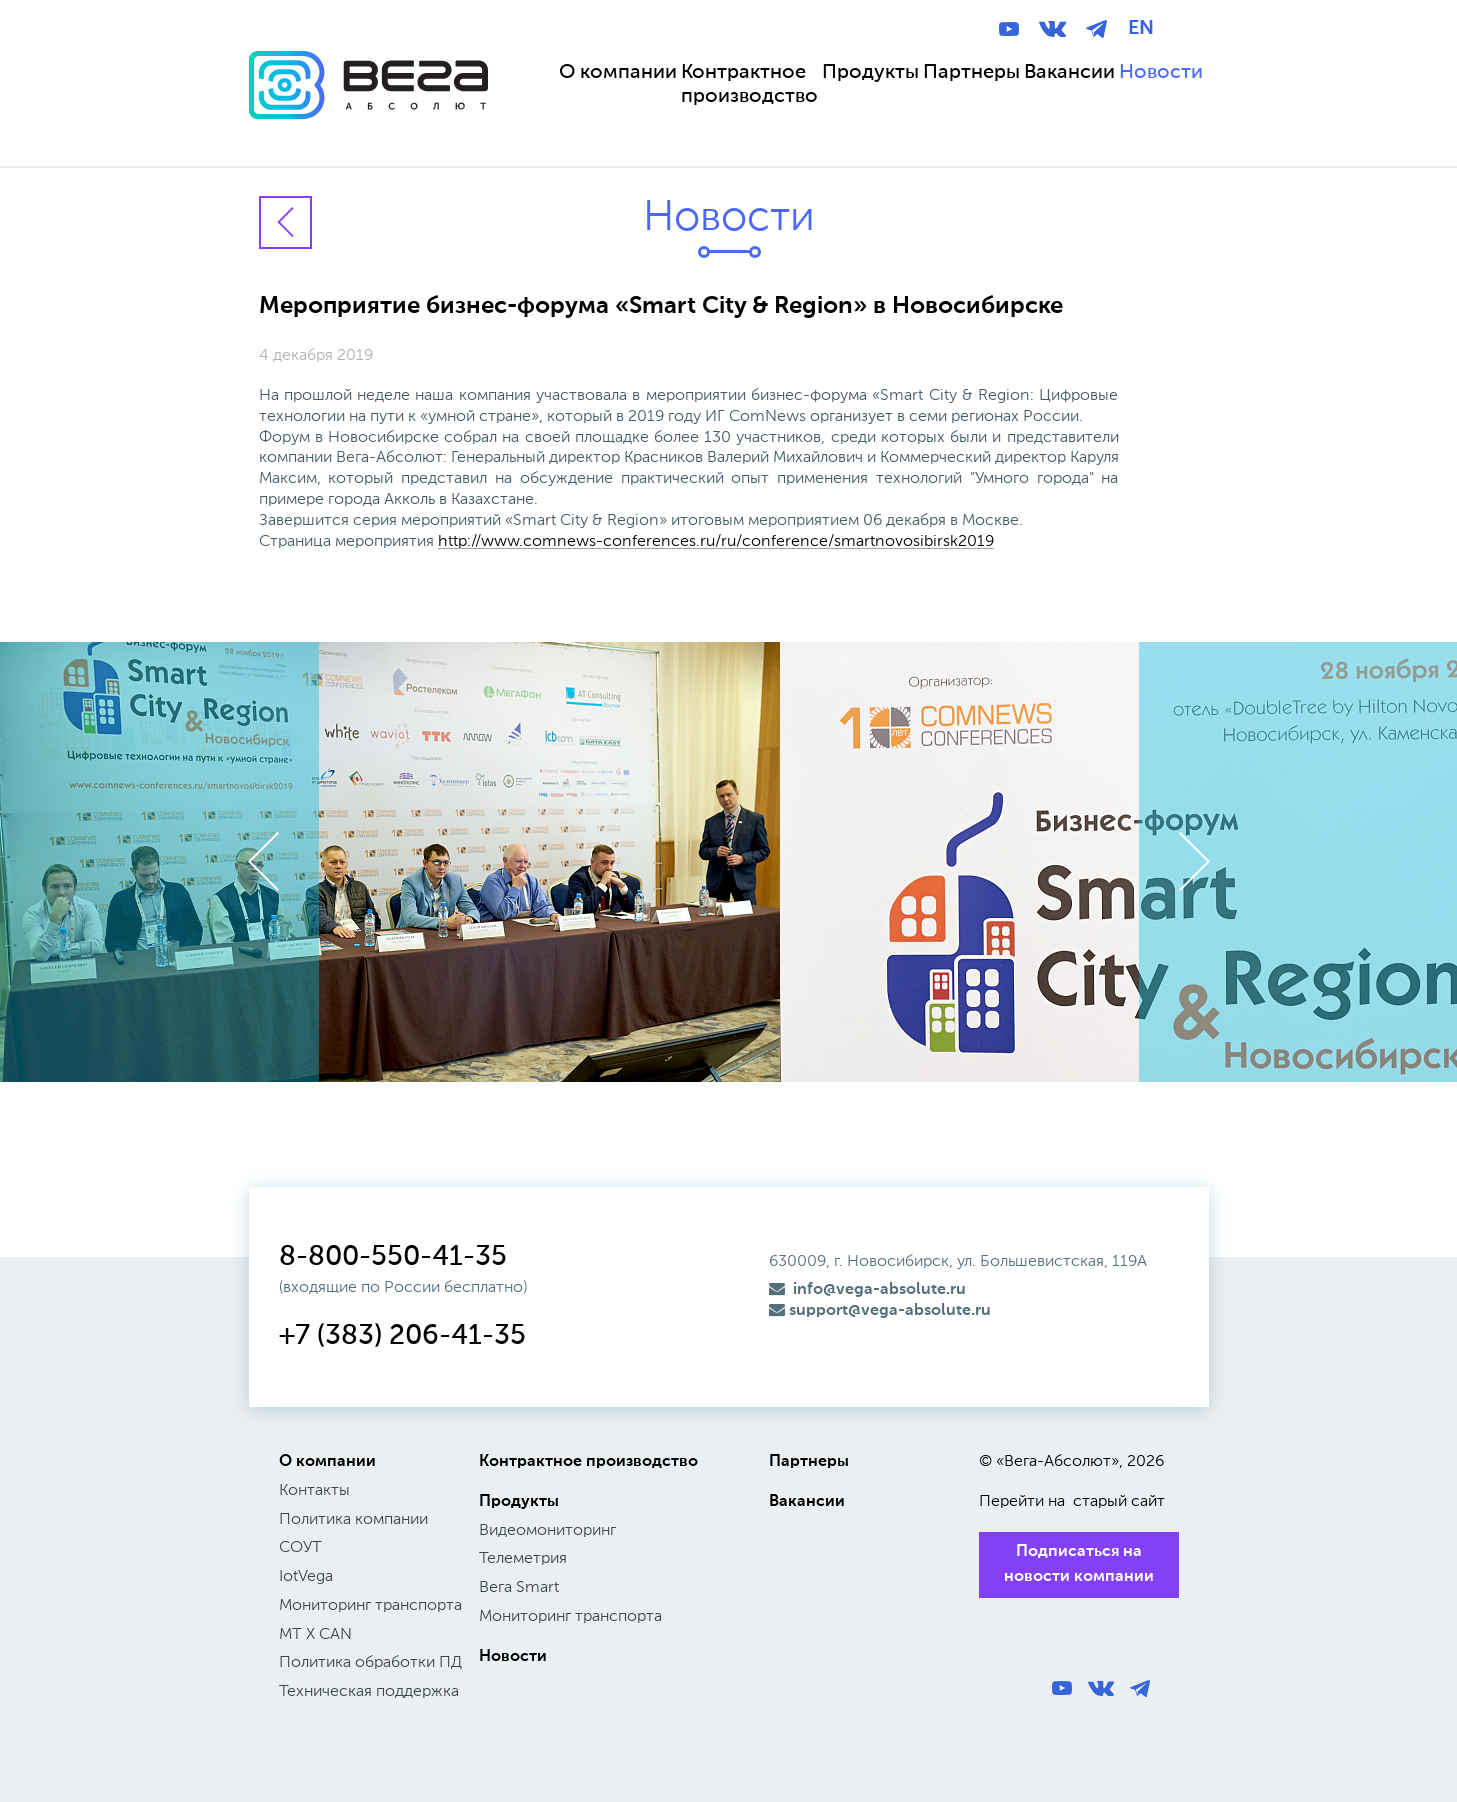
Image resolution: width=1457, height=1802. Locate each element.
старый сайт (1119, 1502)
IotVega (306, 1577)
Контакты (314, 1491)
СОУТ (300, 1548)
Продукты (519, 1502)
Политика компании (353, 1520)
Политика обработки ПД (370, 1663)
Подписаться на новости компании (1079, 1564)
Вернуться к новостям (285, 222)
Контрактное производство (588, 1462)
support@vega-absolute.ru (880, 1311)
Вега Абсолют (368, 104)
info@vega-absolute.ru (867, 1290)
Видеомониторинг (547, 1531)
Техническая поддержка (369, 1692)
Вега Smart (519, 1588)
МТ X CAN (315, 1635)
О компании (327, 1462)
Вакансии (807, 1502)
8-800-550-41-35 (393, 1257)
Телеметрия (523, 1559)
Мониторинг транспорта (370, 1606)
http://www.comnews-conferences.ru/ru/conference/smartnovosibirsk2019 (716, 542)
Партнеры (809, 1462)
